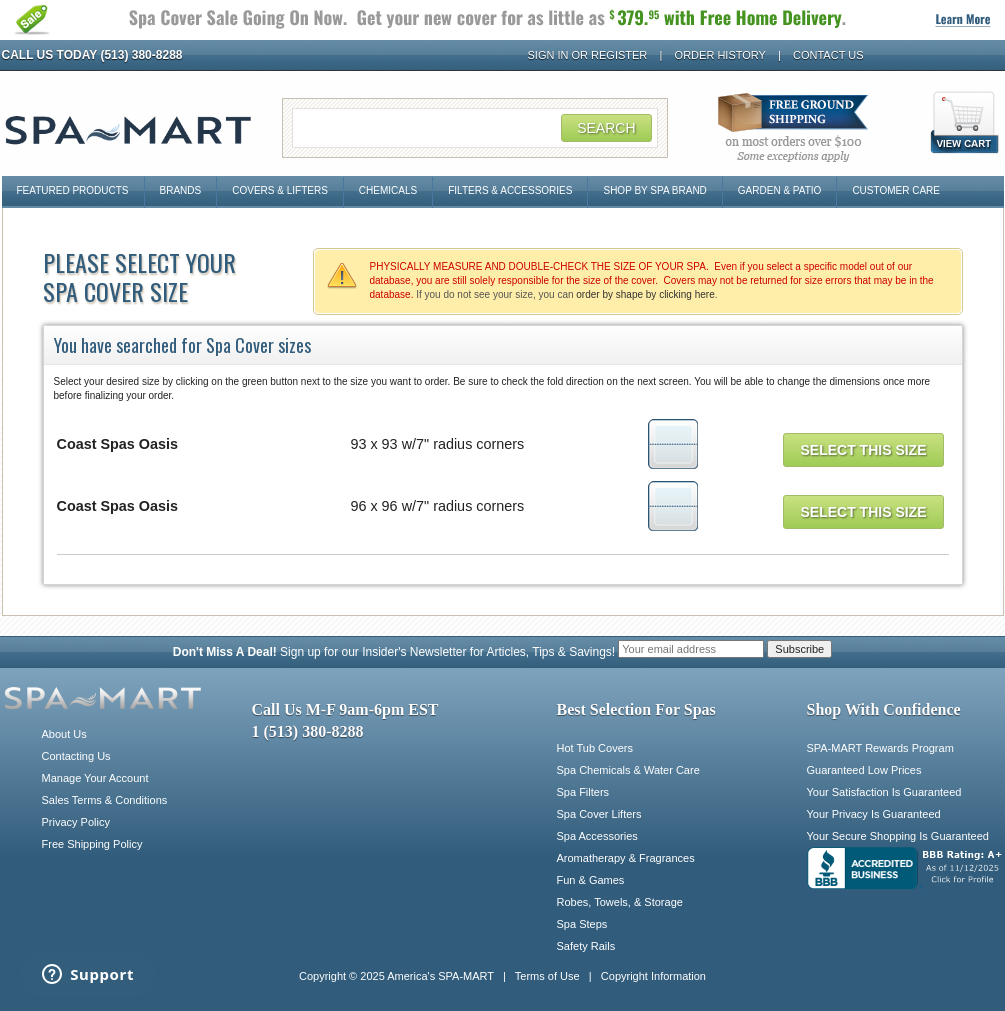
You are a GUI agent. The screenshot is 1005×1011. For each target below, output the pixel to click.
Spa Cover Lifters (599, 814)
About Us (64, 734)
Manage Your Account (95, 778)
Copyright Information (653, 976)
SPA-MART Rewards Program (880, 748)
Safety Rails (586, 946)
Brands (181, 190)
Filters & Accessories (510, 190)
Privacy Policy (76, 822)
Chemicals (388, 190)
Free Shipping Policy (92, 844)
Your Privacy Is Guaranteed (874, 814)
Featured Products (73, 190)
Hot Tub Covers (595, 748)
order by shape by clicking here (645, 294)
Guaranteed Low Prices (864, 770)
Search (606, 128)
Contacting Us (76, 756)
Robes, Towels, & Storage (620, 902)
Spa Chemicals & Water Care (628, 770)
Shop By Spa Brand (654, 190)
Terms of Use (547, 976)
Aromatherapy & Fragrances (626, 858)
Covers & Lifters (280, 190)
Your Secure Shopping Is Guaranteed (898, 836)
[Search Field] (475, 128)
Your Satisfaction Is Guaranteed (884, 792)
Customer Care (896, 190)
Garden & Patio (780, 190)
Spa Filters (583, 792)
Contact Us (828, 55)
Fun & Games (591, 880)
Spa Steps (582, 924)
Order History (720, 55)
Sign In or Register (588, 55)
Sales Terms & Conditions (105, 800)
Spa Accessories (597, 836)
